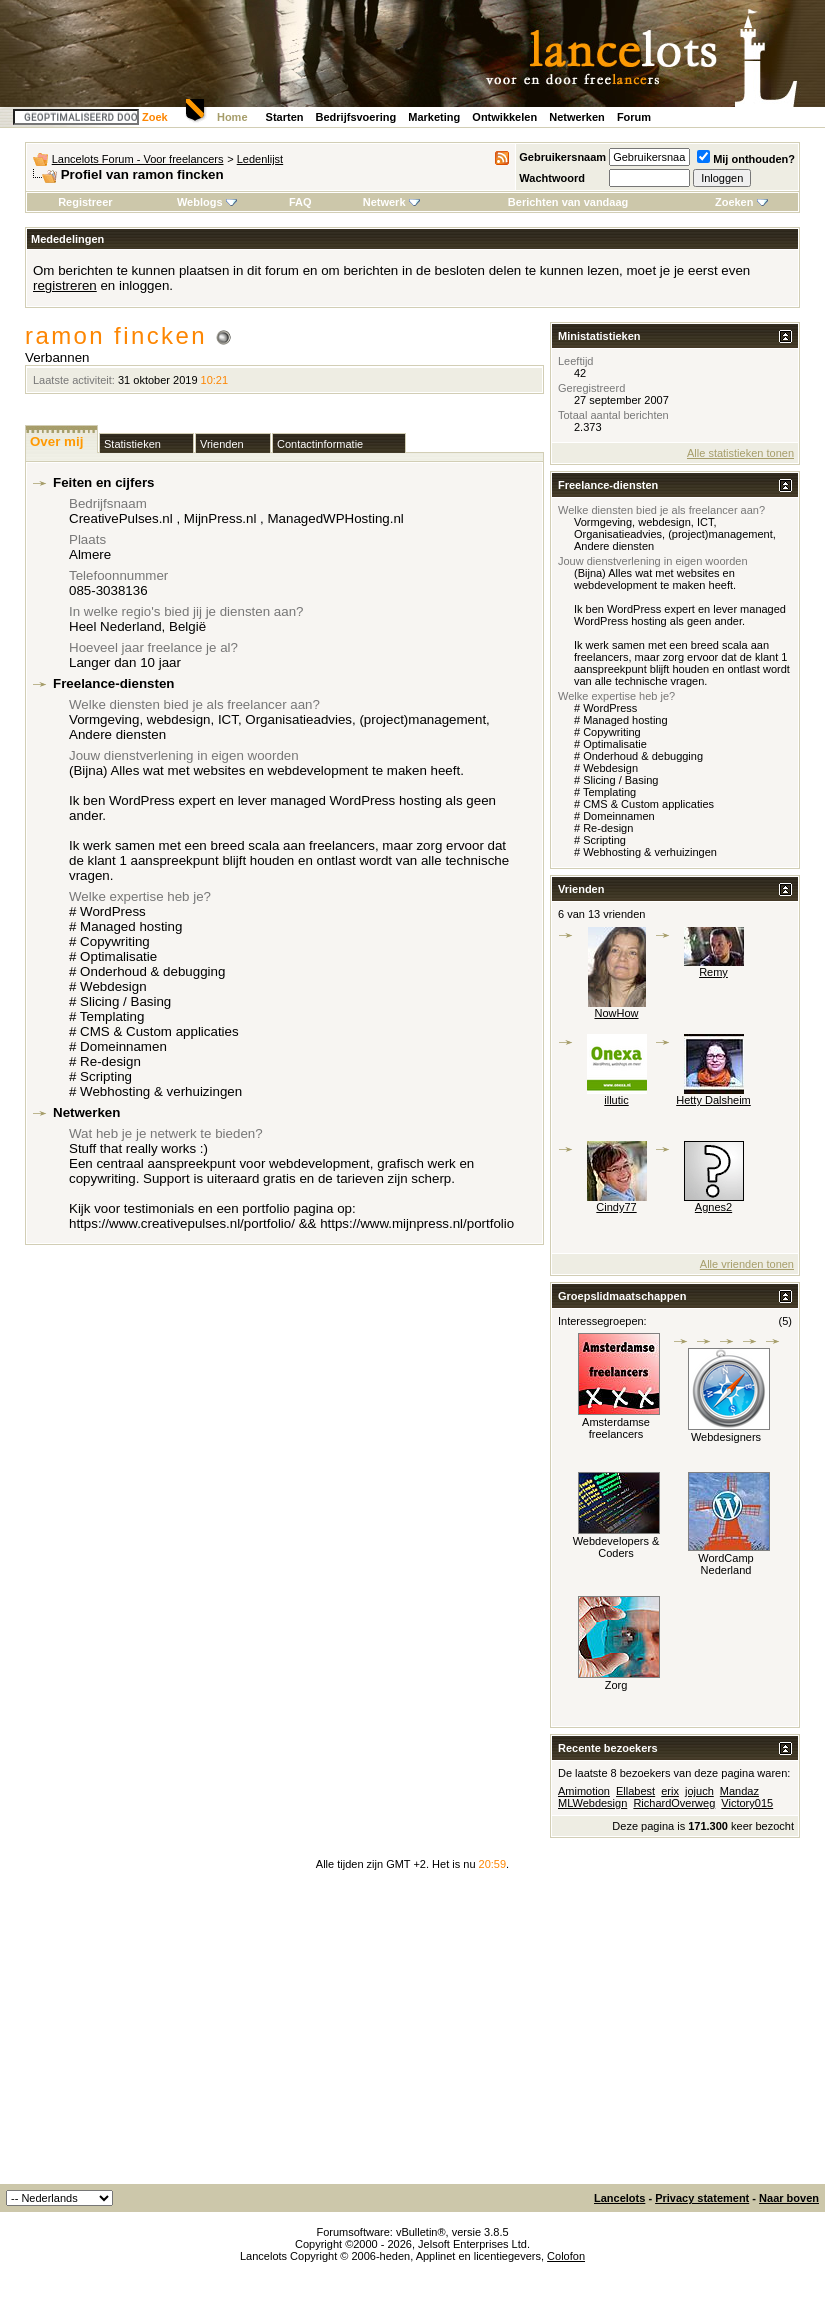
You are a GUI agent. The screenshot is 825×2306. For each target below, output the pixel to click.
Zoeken (741, 202)
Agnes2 (713, 1207)
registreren (65, 285)
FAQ (300, 202)
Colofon (566, 2256)
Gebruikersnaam (562, 157)
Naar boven (789, 2198)
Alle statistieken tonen (740, 453)
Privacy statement (702, 2198)
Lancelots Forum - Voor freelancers (138, 159)
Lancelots (619, 2198)
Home (232, 117)
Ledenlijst (260, 159)
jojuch (699, 1791)
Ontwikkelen (504, 117)
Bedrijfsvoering (356, 117)
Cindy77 (616, 1207)
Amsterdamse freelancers (616, 1428)
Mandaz (739, 1791)
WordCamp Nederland (725, 1564)
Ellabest (635, 1791)
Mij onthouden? (746, 159)
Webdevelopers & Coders (616, 1547)
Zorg (616, 1685)
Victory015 (747, 1803)
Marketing (434, 117)
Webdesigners (726, 1437)
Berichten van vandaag (568, 202)
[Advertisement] (412, 2034)
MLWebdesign (592, 1803)
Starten (285, 117)
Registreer (85, 202)
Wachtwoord (552, 178)
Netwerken (577, 117)
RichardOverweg (674, 1803)
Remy (713, 972)
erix (670, 1791)
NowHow (616, 1013)
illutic (616, 1100)
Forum (634, 117)
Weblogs (207, 202)
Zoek (155, 117)
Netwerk (391, 202)
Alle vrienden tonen (747, 1264)
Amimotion (584, 1791)
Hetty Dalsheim (713, 1100)
